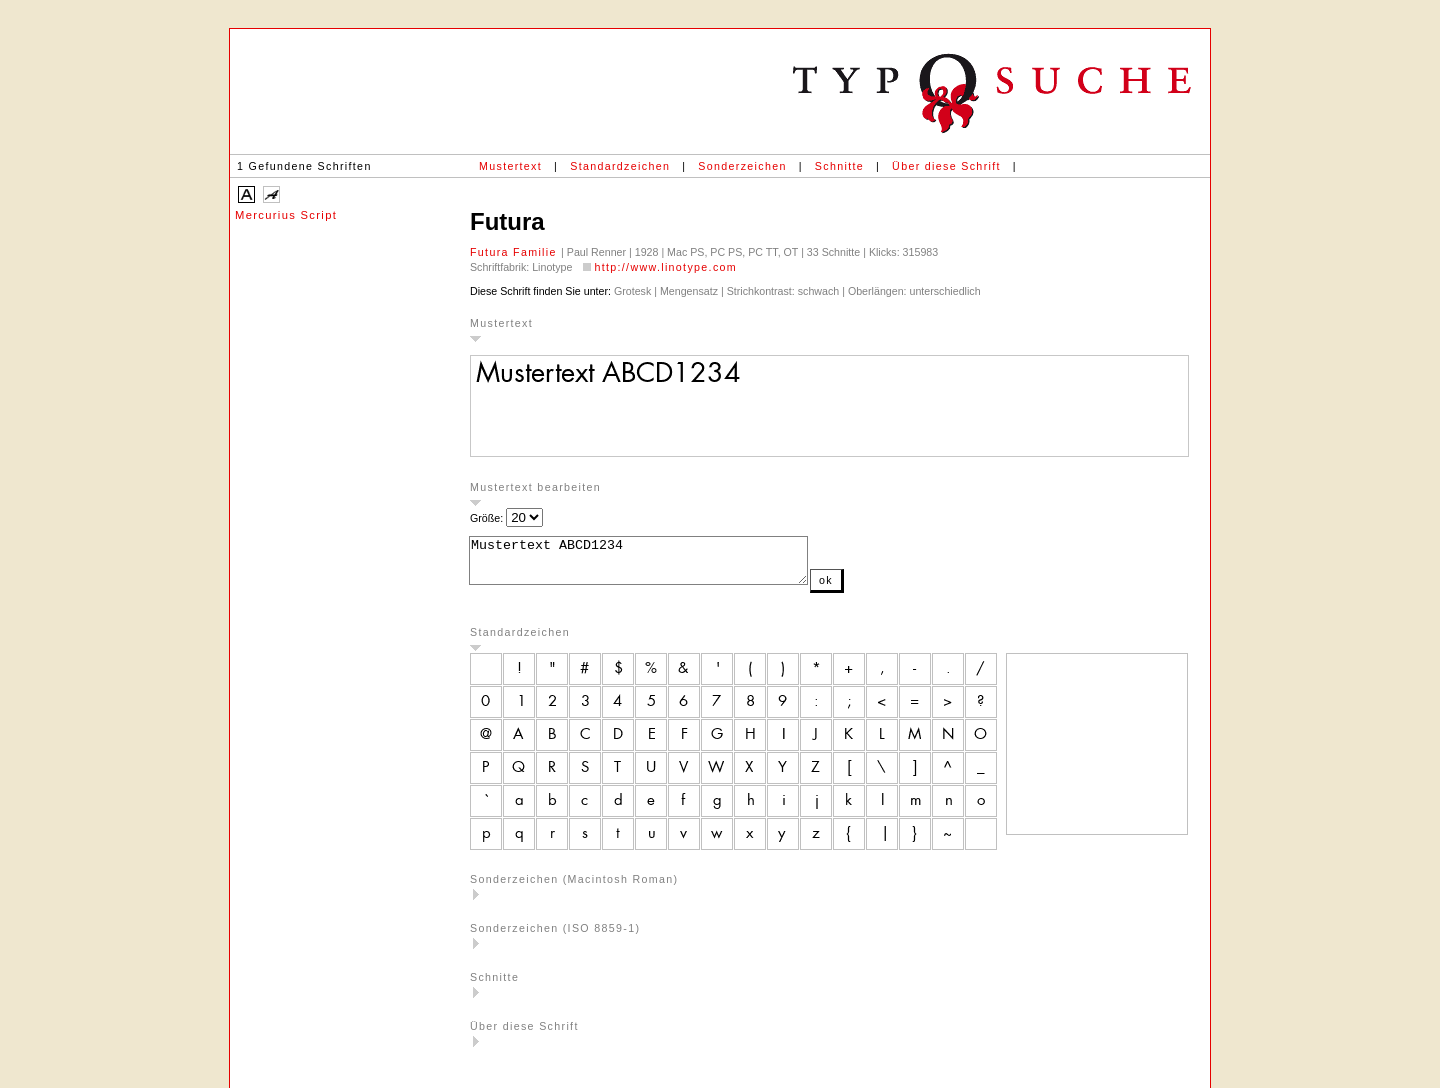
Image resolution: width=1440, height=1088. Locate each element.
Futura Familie (515, 252)
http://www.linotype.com (665, 267)
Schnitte (839, 166)
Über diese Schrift (946, 166)
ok (866, 589)
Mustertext (510, 166)
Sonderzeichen (742, 166)
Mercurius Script (286, 215)
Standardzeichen (620, 166)
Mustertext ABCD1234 (658, 565)
